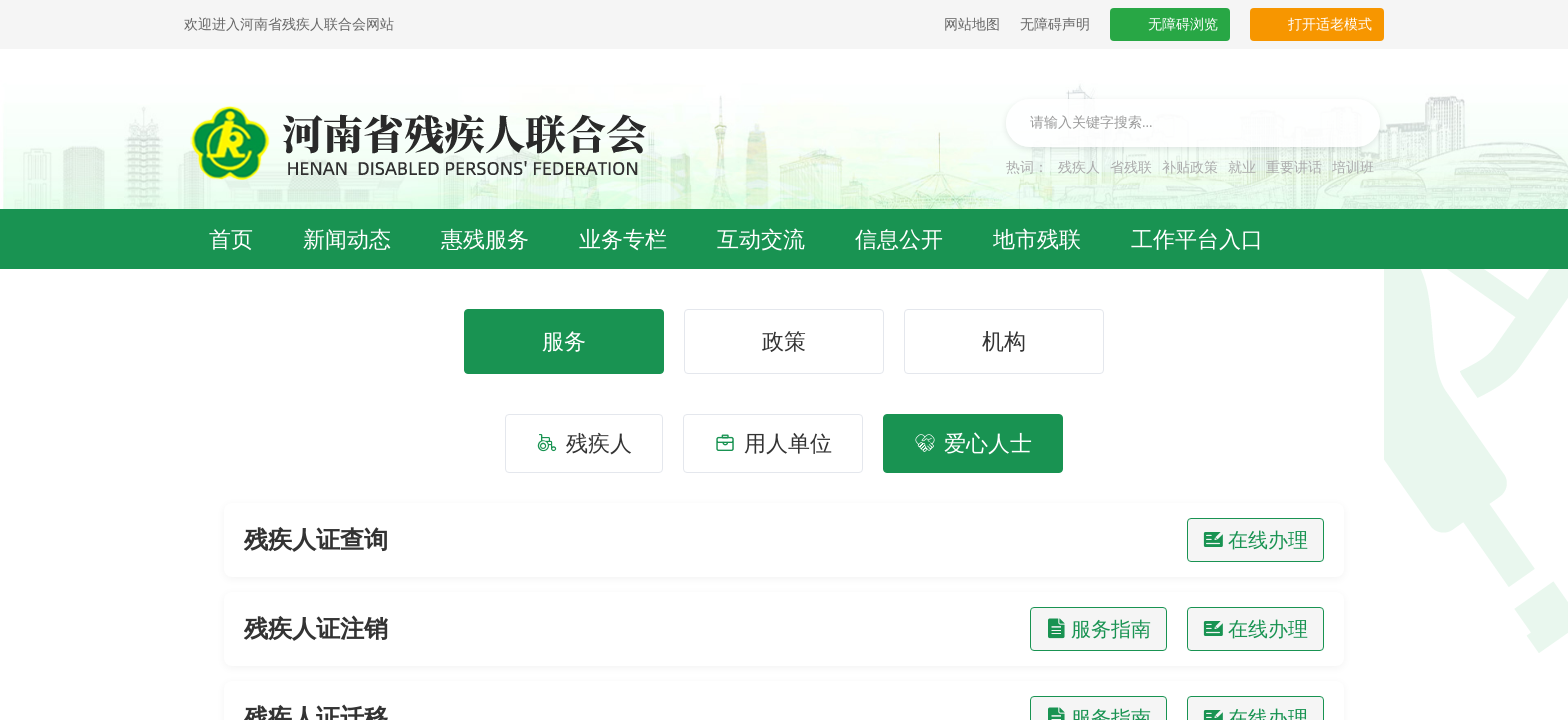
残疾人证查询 (316, 540)
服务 (564, 341)
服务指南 (1098, 629)
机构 (1004, 341)
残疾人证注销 (316, 629)
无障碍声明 (1055, 24)
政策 (784, 341)
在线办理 (1255, 540)
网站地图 (972, 24)
